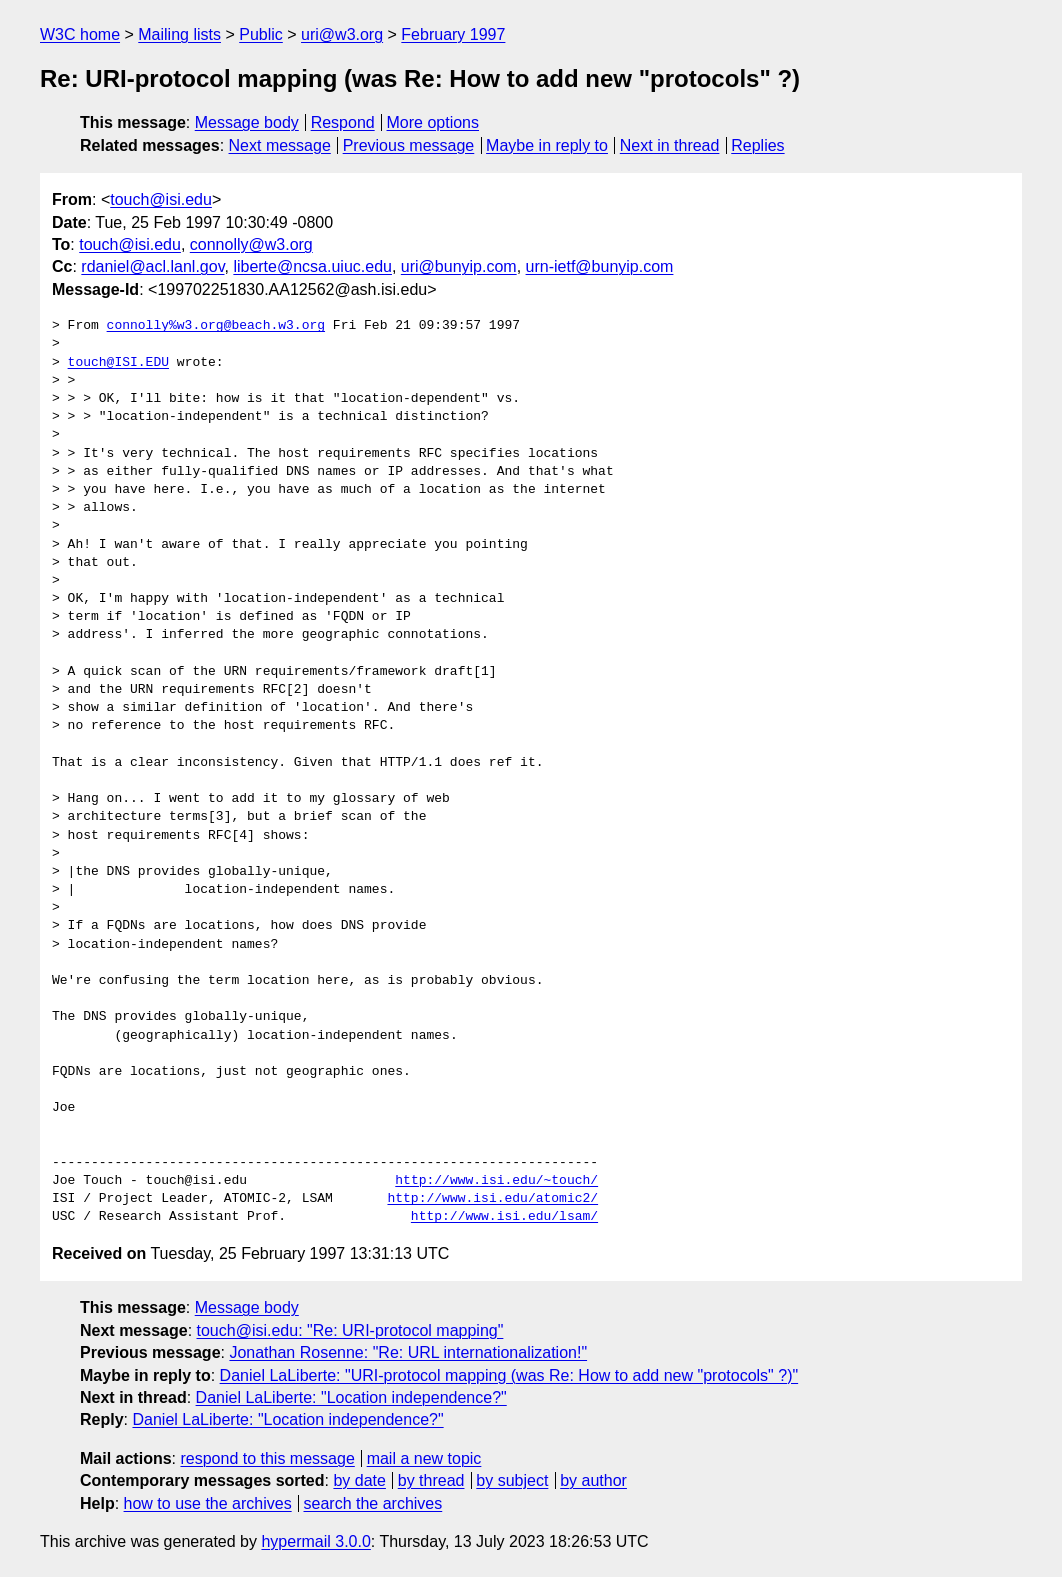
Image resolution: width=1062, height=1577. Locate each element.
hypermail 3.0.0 (315, 1541)
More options (433, 122)
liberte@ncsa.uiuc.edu (312, 266)
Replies (757, 145)
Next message (280, 145)
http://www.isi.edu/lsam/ (504, 1217)
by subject (512, 1480)
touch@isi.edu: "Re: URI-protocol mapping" (350, 1330)
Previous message (409, 145)
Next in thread (670, 145)
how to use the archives (208, 1503)
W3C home (80, 34)
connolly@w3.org (251, 244)
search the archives (373, 1503)
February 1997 (453, 34)
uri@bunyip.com (459, 266)
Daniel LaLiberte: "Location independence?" (351, 1397)
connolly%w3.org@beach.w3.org (216, 326)
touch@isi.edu (161, 199)
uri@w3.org (342, 34)
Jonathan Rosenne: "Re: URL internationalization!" (408, 1352)
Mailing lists (179, 34)
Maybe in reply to (547, 145)
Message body (247, 122)
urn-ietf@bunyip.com (600, 266)
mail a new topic (424, 1458)
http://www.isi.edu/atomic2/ (492, 1199)
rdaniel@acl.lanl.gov (152, 266)
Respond (343, 122)
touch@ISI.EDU (118, 363)
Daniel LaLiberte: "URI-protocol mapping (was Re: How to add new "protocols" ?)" (509, 1375)
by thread (431, 1480)
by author (593, 1480)
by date (359, 1480)
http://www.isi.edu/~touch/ (496, 1181)
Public (261, 34)
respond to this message (267, 1458)
